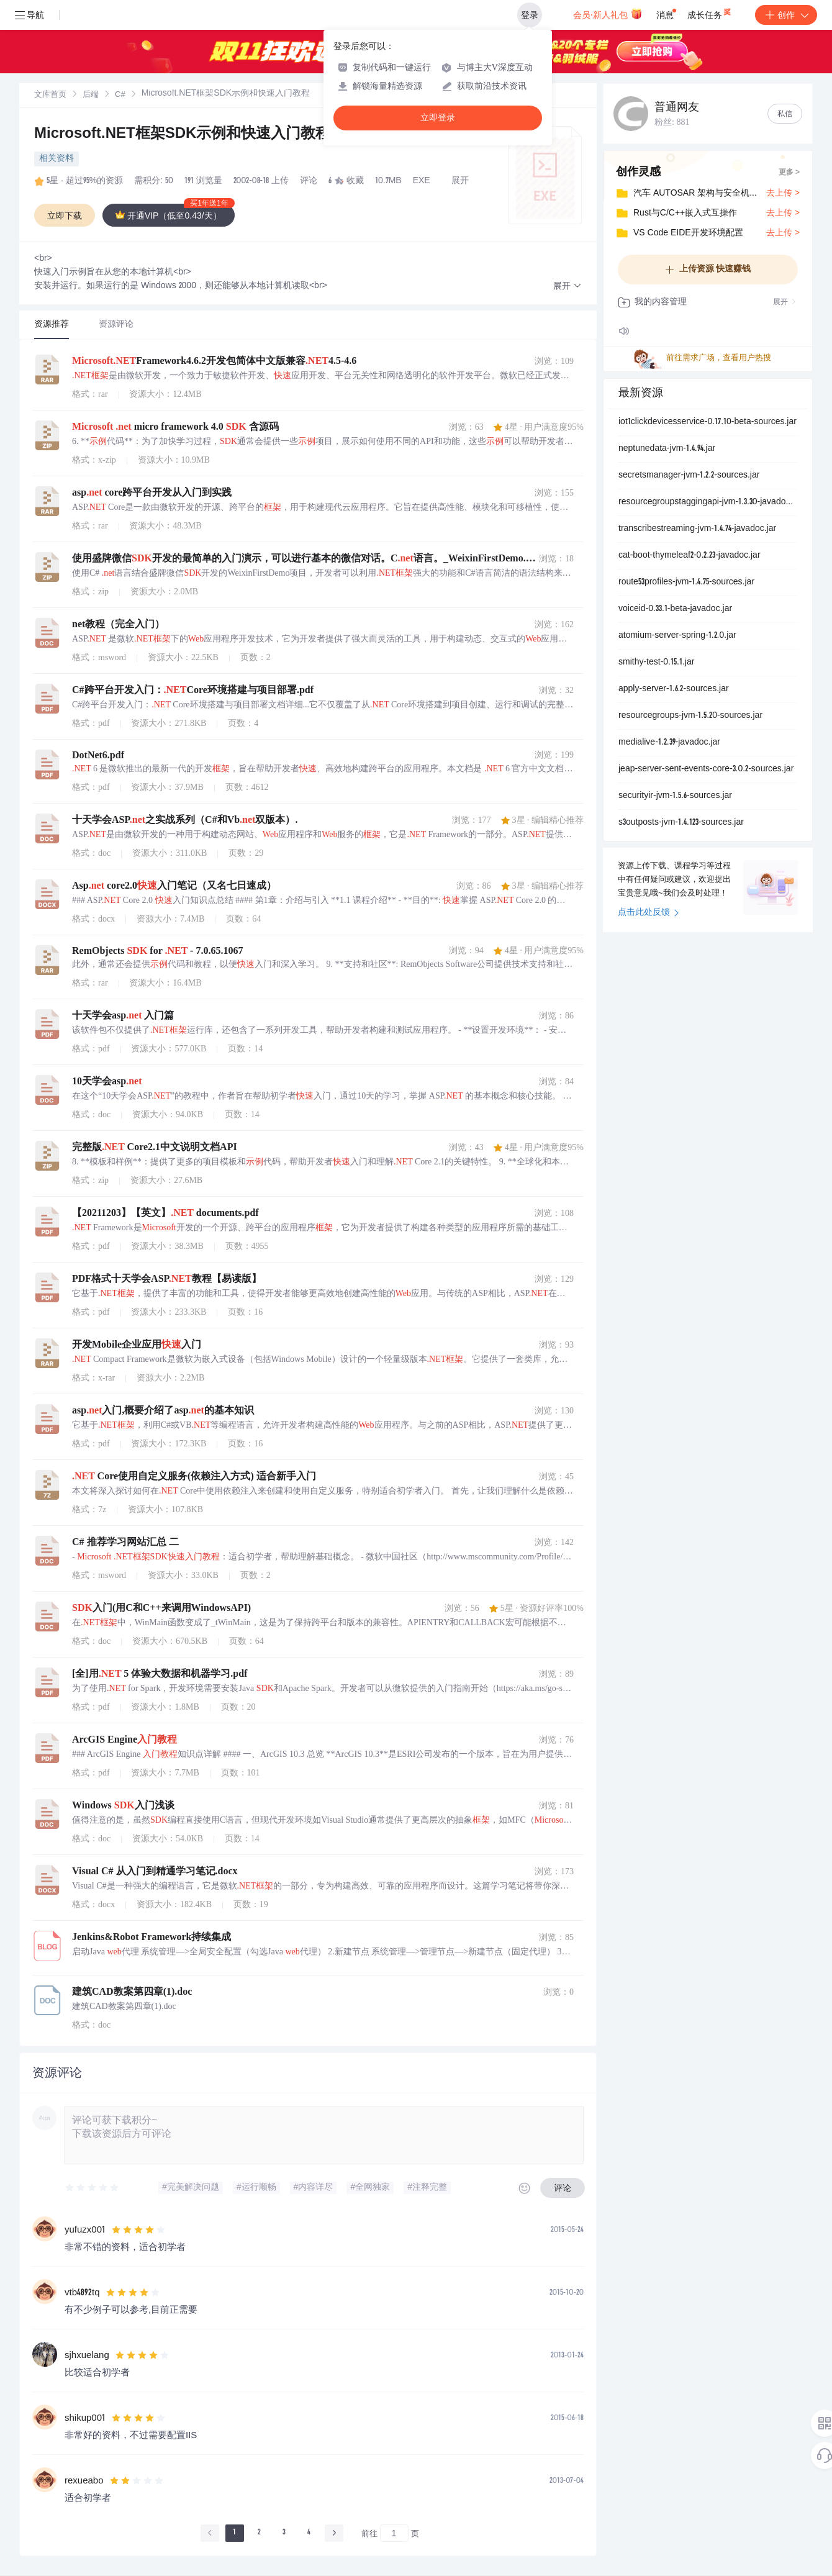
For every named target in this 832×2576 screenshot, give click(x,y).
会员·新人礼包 (607, 13)
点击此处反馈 (648, 913)
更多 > (789, 172)
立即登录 (437, 117)
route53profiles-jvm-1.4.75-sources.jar (686, 582)
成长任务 (710, 12)
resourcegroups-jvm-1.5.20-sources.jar (690, 716)
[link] (50, 95)
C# (120, 95)
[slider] (92, 2188)
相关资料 (56, 159)
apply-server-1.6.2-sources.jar (673, 689)
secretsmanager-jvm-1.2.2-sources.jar (688, 475)
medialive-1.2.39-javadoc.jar (669, 742)
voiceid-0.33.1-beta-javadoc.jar (675, 609)
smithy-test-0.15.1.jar (656, 662)
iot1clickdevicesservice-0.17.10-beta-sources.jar (707, 422)
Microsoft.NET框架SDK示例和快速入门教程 (182, 134)
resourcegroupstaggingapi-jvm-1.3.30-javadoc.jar (707, 502)
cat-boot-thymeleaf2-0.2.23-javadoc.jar (689, 555)
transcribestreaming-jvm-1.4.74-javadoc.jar (697, 529)
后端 (91, 95)
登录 (529, 15)
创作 (786, 15)
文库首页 (50, 95)
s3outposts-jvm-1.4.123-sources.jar (681, 823)
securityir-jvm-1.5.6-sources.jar (675, 796)
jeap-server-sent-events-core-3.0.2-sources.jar (706, 769)
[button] (567, 287)
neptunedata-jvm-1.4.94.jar (666, 449)
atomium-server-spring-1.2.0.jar (677, 636)
